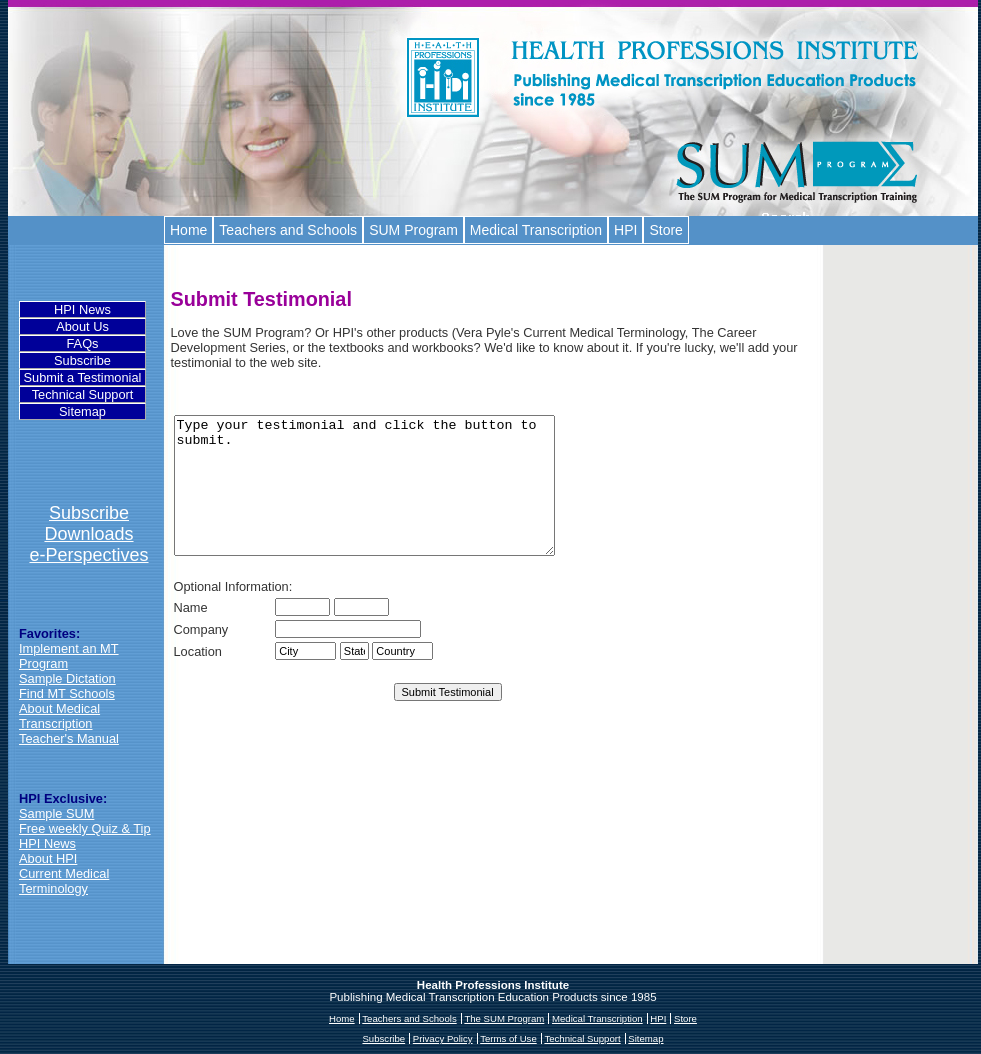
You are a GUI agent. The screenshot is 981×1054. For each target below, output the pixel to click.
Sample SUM (56, 813)
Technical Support (83, 394)
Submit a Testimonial (83, 377)
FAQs (83, 343)
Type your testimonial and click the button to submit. (387, 499)
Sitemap (82, 411)
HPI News (82, 309)
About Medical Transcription (59, 716)
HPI (625, 230)
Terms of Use (508, 1038)
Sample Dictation (67, 678)
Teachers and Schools (288, 230)
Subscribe (82, 360)
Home (188, 230)
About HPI (48, 858)
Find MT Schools (67, 693)
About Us (82, 326)
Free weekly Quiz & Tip (85, 828)
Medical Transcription (536, 230)
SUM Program (413, 230)
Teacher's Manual (69, 738)
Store (665, 230)
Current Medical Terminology (64, 881)
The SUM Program (504, 1018)
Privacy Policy (443, 1038)
